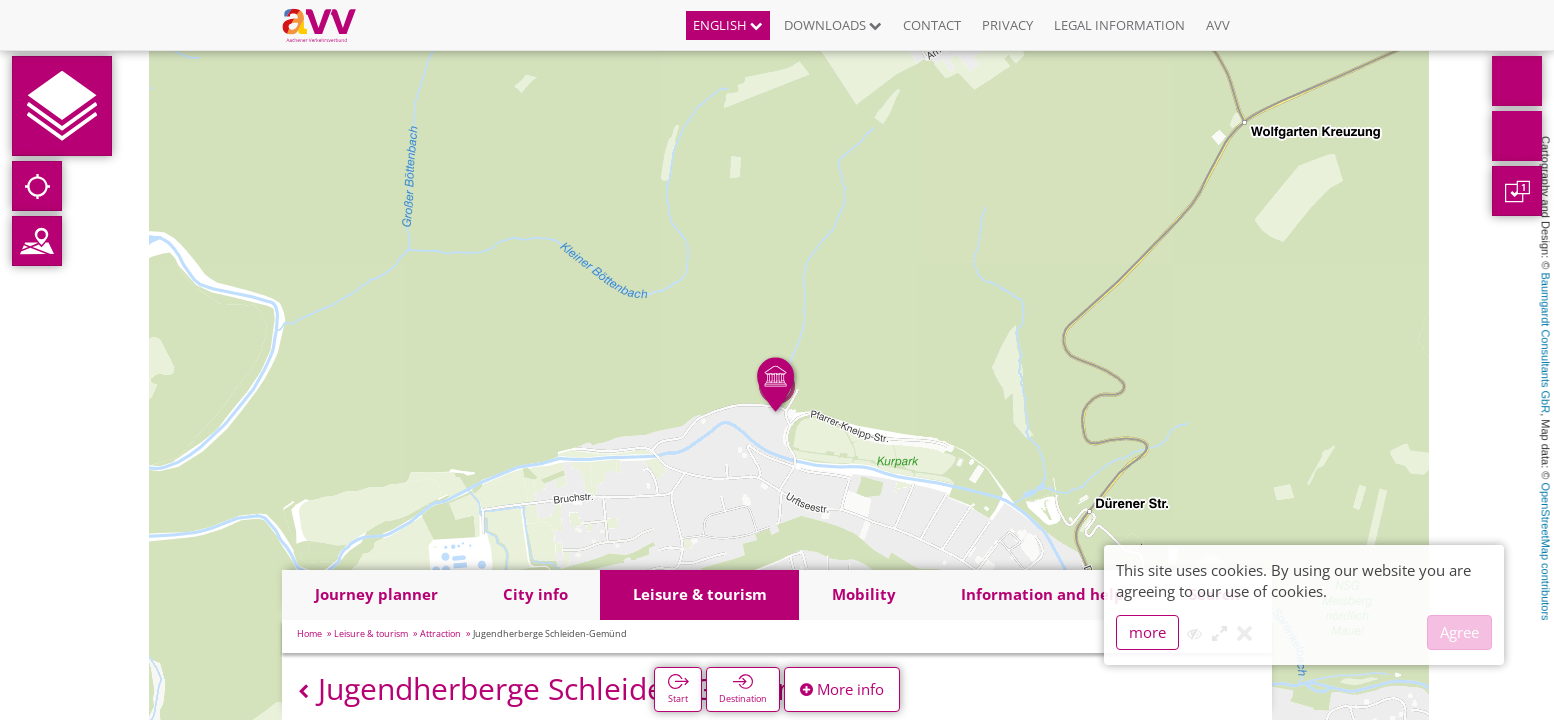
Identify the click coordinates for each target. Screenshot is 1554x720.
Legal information (1119, 25)
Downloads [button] (833, 25)
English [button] (728, 25)
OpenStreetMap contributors (1546, 551)
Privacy (1007, 25)
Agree (1459, 632)
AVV (1218, 25)
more (1147, 632)
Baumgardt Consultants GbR (1546, 343)
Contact (932, 25)
